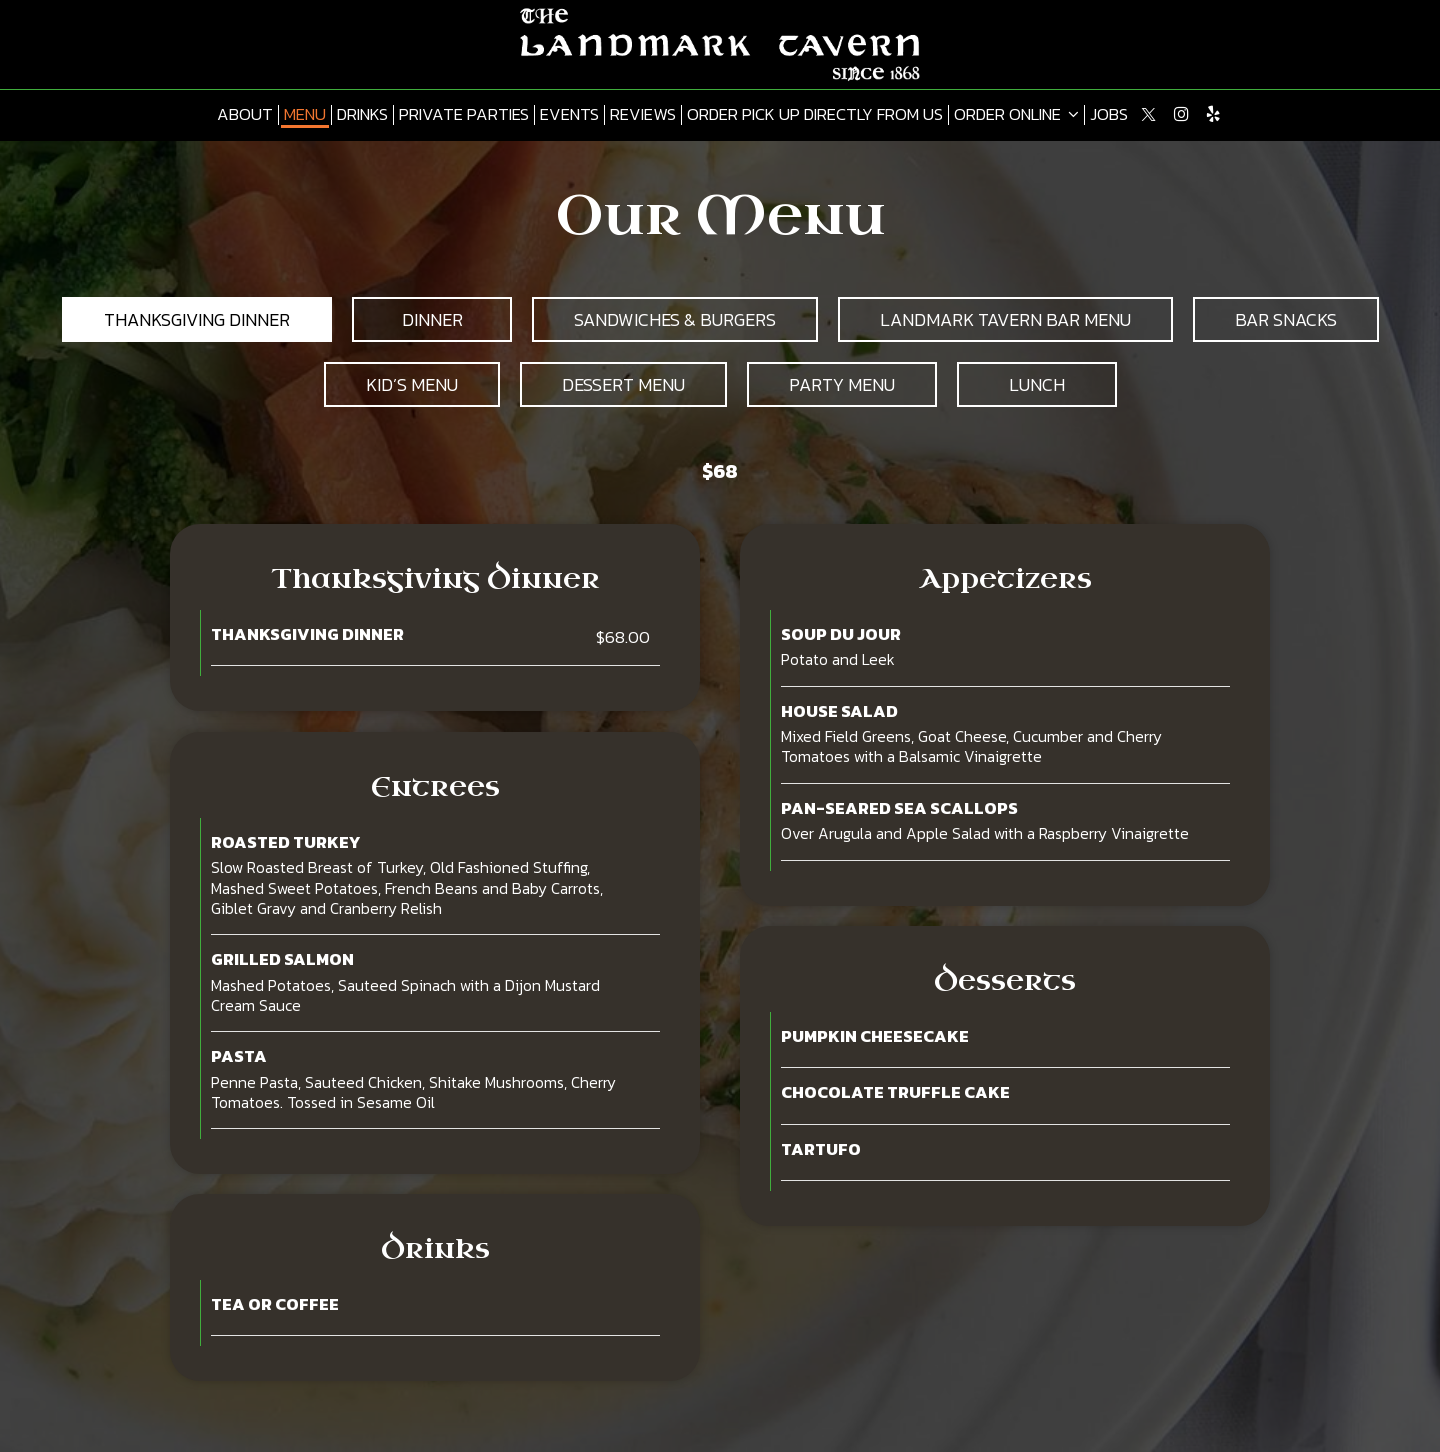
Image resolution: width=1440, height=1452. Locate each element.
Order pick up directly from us (815, 115)
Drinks (362, 115)
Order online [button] (1016, 115)
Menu (305, 115)
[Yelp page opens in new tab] (1213, 114)
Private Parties (464, 115)
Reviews (643, 115)
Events (569, 115)
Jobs (1109, 115)
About (245, 115)
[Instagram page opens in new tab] (1181, 114)
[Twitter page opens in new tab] (1149, 114)
